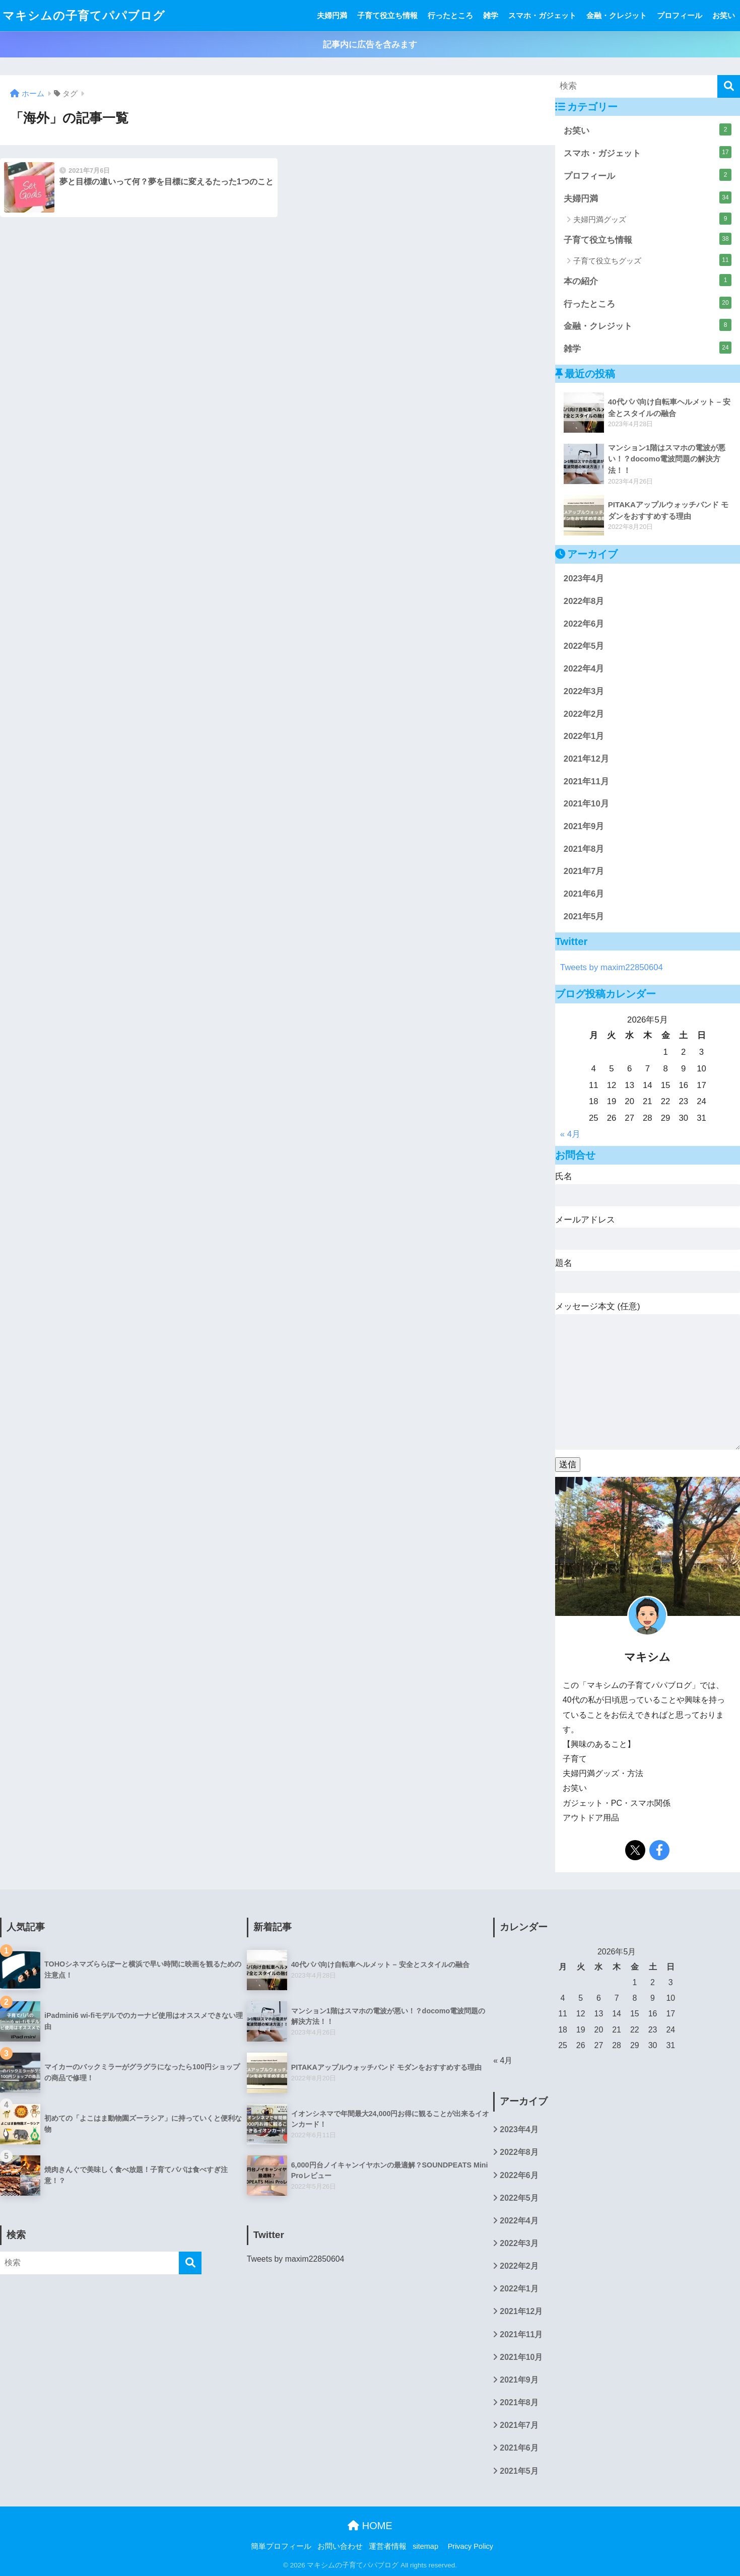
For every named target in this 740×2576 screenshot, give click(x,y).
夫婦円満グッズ (652, 219)
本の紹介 (647, 280)
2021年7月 (584, 871)
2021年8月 (584, 849)
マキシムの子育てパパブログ (84, 15)
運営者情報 (388, 2546)
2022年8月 (584, 601)
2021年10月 (586, 803)
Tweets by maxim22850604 (611, 967)
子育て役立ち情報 (387, 15)
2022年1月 (584, 736)
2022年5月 (584, 646)
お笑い (723, 15)
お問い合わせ (340, 2546)
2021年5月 (584, 916)
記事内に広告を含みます (370, 44)
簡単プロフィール (281, 2546)
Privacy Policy (470, 2546)
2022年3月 (584, 691)
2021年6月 (584, 894)
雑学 (490, 15)
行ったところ (450, 15)
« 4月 (570, 1134)
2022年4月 (584, 668)
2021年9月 (584, 826)
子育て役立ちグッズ (652, 260)
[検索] (728, 86)
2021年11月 (586, 781)
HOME (370, 2525)
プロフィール (679, 15)
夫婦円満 (332, 15)
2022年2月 (584, 714)
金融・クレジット (616, 15)
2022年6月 (584, 624)
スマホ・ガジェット (542, 15)
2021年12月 (586, 759)
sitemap (425, 2546)
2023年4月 (584, 578)
